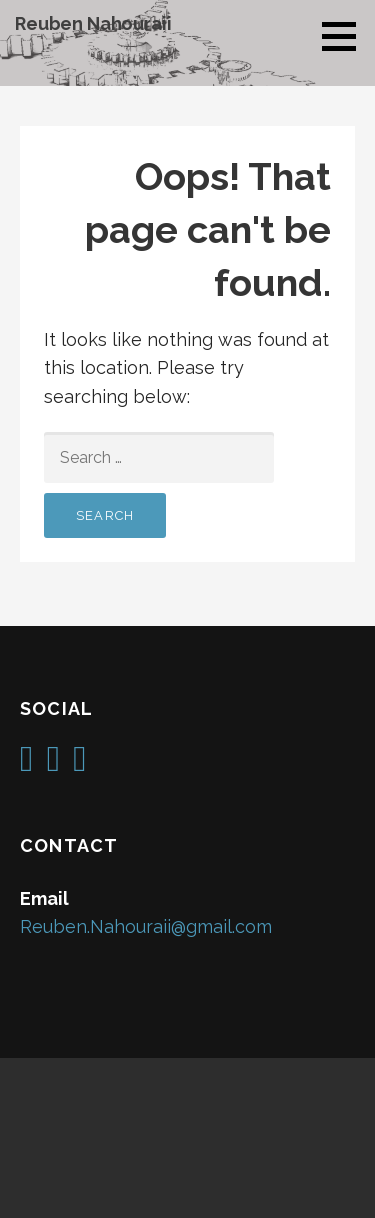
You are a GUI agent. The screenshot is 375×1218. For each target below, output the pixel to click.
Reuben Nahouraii (93, 23)
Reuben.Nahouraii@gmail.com (146, 926)
